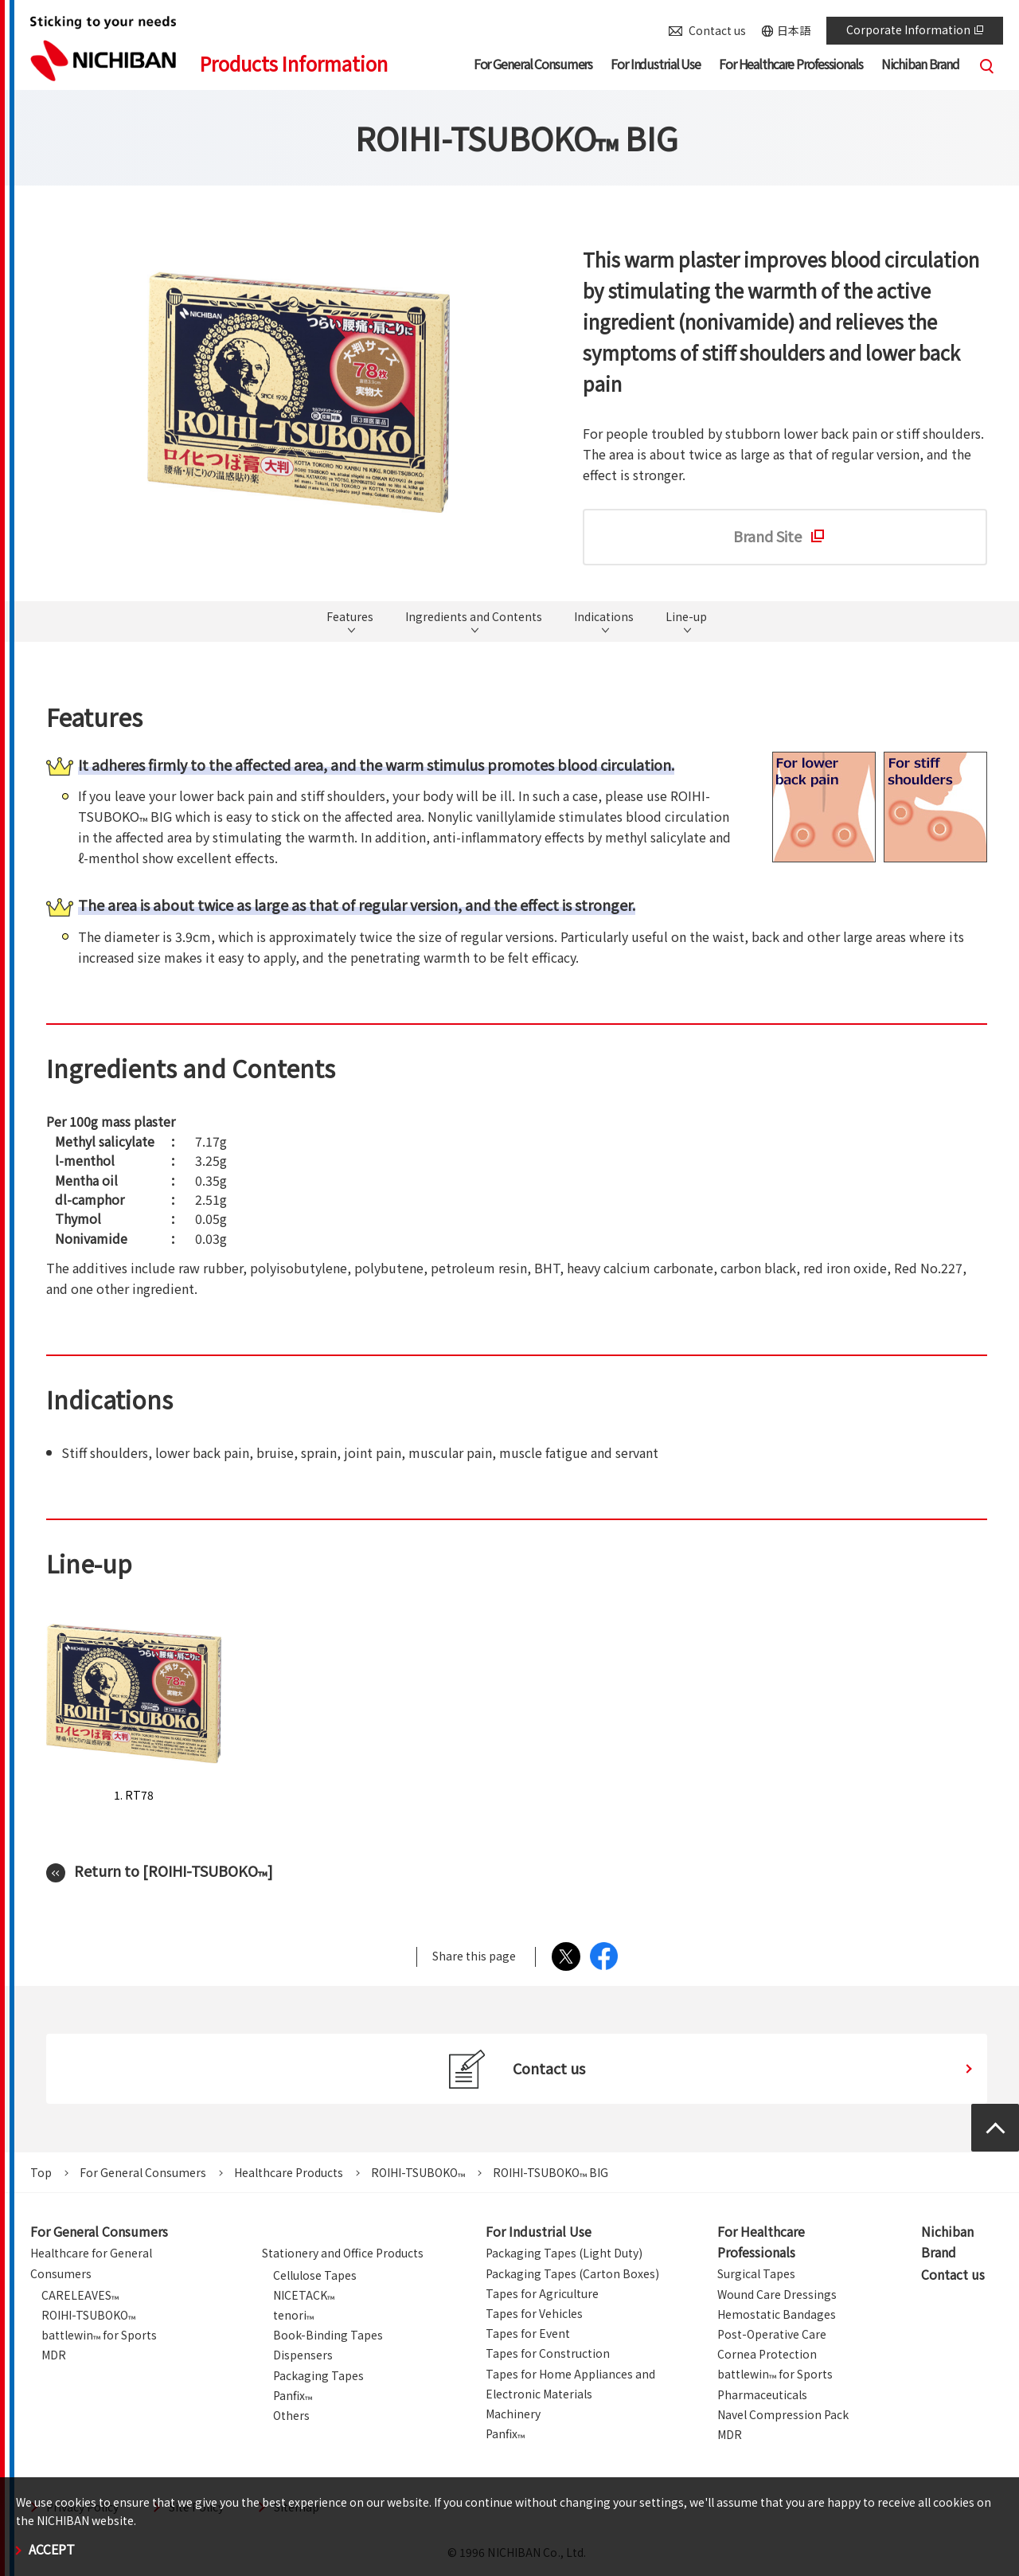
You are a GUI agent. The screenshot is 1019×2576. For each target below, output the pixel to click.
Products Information (294, 63)
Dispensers (303, 2355)
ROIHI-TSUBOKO (418, 2172)
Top (41, 2172)
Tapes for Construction (548, 2353)
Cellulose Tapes (315, 2275)
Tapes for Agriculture (542, 2293)
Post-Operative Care (771, 2334)
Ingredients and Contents (473, 617)
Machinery (513, 2414)
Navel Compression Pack (783, 2414)
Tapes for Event (528, 2333)
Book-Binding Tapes (328, 2335)
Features (349, 617)
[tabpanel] (298, 392)
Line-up (686, 617)
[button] (533, 67)
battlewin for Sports (99, 2335)
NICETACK (303, 2295)
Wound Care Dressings (777, 2294)
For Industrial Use (538, 2231)
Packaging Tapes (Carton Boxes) (572, 2273)
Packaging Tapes (318, 2375)
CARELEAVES (80, 2295)
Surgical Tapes (756, 2273)
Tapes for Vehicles (534, 2313)
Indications (604, 617)
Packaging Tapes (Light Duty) (564, 2253)
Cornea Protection (767, 2354)
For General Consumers (143, 2172)
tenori (293, 2315)
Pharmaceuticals (762, 2394)
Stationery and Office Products (343, 2253)
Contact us (717, 30)
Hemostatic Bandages (776, 2314)
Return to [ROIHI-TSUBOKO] (173, 1871)
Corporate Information (914, 29)
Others (291, 2415)
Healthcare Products (288, 2172)
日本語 (793, 30)
